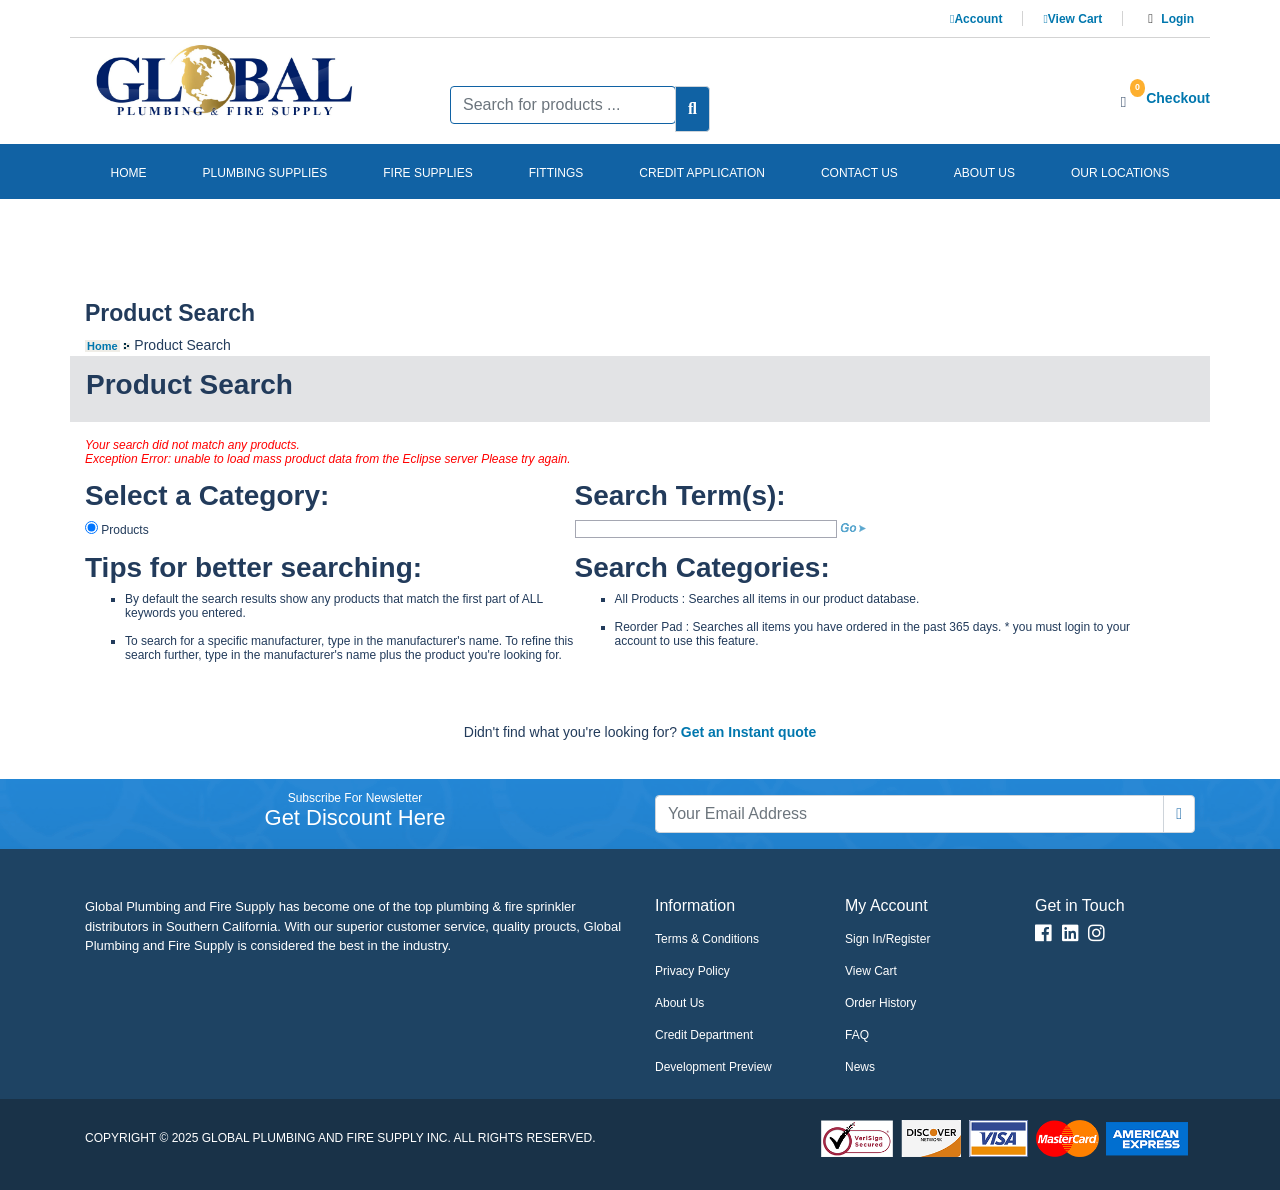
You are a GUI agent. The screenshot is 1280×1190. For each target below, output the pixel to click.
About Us (679, 1003)
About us (984, 173)
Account (976, 19)
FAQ (857, 1035)
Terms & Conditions (707, 939)
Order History (880, 1003)
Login (1177, 19)
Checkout (1178, 98)
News (860, 1067)
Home (129, 173)
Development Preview (713, 1067)
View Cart (1072, 19)
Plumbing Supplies (265, 173)
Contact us (859, 173)
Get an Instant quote (748, 732)
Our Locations (1120, 173)
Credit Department (704, 1035)
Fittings (556, 173)
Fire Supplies (427, 173)
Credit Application (702, 173)
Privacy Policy (692, 971)
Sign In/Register (887, 939)
